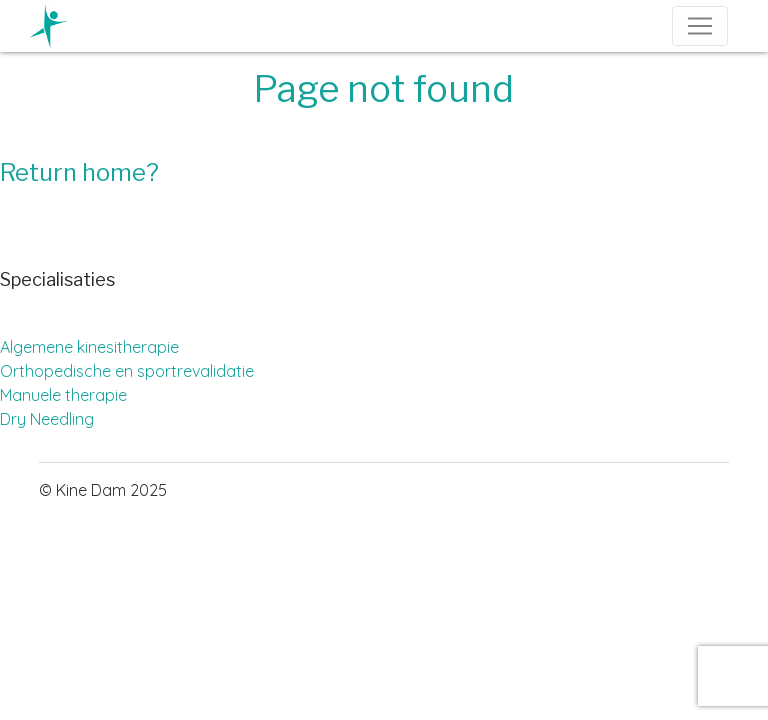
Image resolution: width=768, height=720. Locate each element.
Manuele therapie (63, 395)
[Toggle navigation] (700, 26)
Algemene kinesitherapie (89, 347)
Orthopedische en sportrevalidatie (127, 371)
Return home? (79, 172)
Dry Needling (47, 419)
